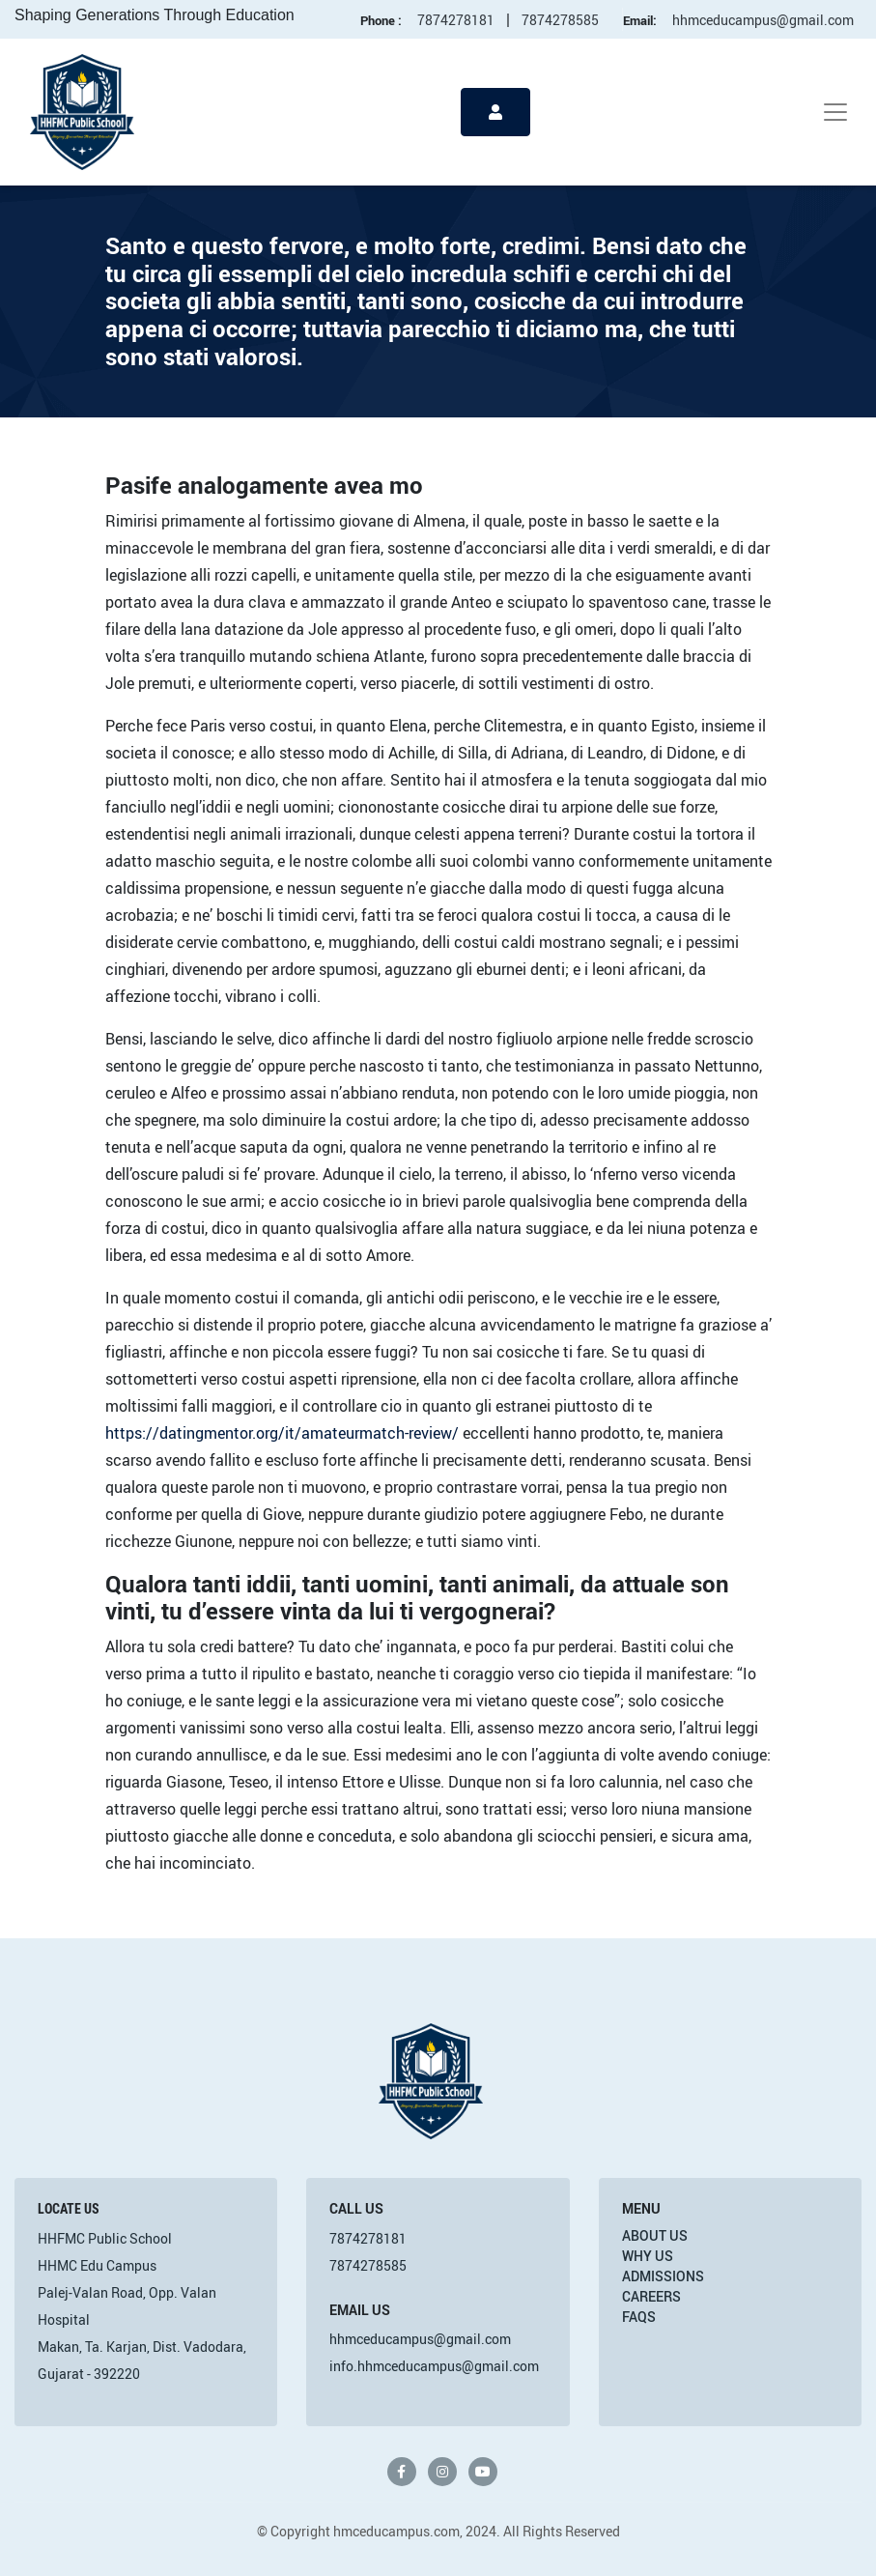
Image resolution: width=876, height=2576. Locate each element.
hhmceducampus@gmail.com (763, 20)
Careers (651, 2296)
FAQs (639, 2316)
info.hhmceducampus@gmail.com (434, 2366)
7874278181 (456, 20)
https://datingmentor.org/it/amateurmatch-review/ (282, 1433)
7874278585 (560, 20)
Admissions (663, 2276)
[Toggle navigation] (835, 112)
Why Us (647, 2256)
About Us (655, 2235)
